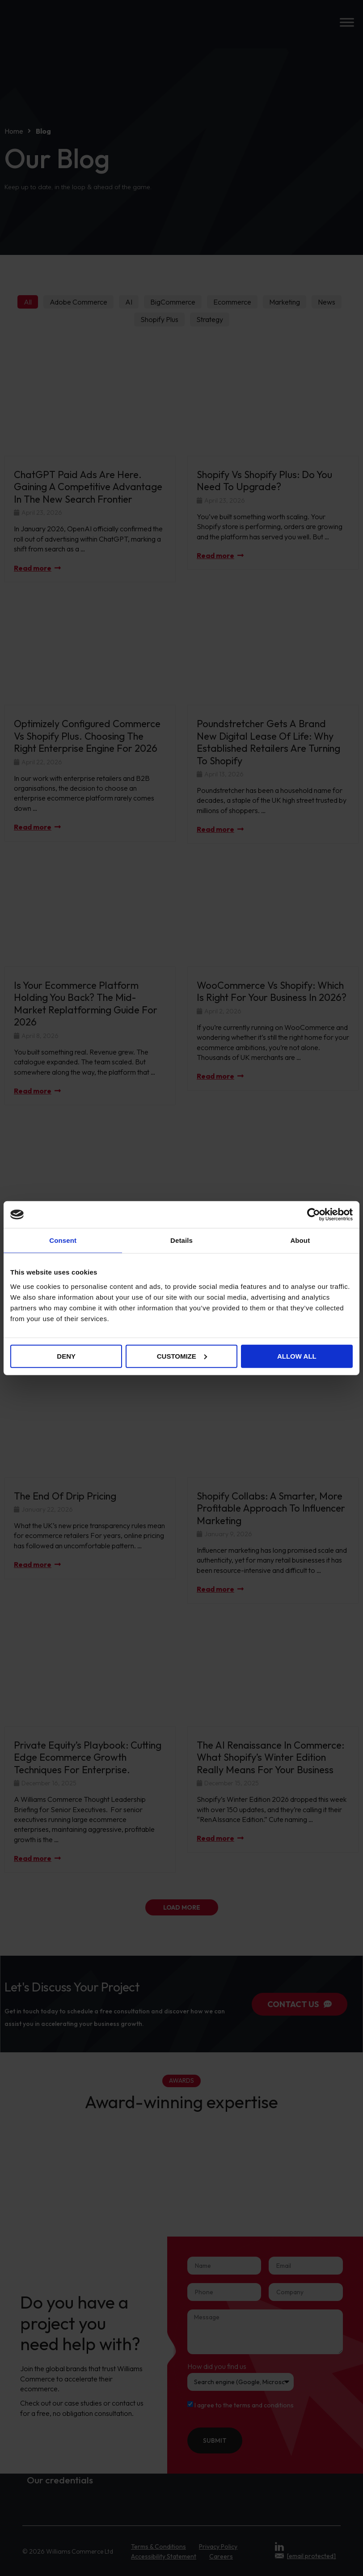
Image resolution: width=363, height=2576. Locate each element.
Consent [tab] (62, 1240)
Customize (182, 1356)
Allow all (297, 1356)
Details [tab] (181, 1240)
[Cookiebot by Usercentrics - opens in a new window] (313, 1214)
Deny (66, 1356)
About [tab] (300, 1240)
